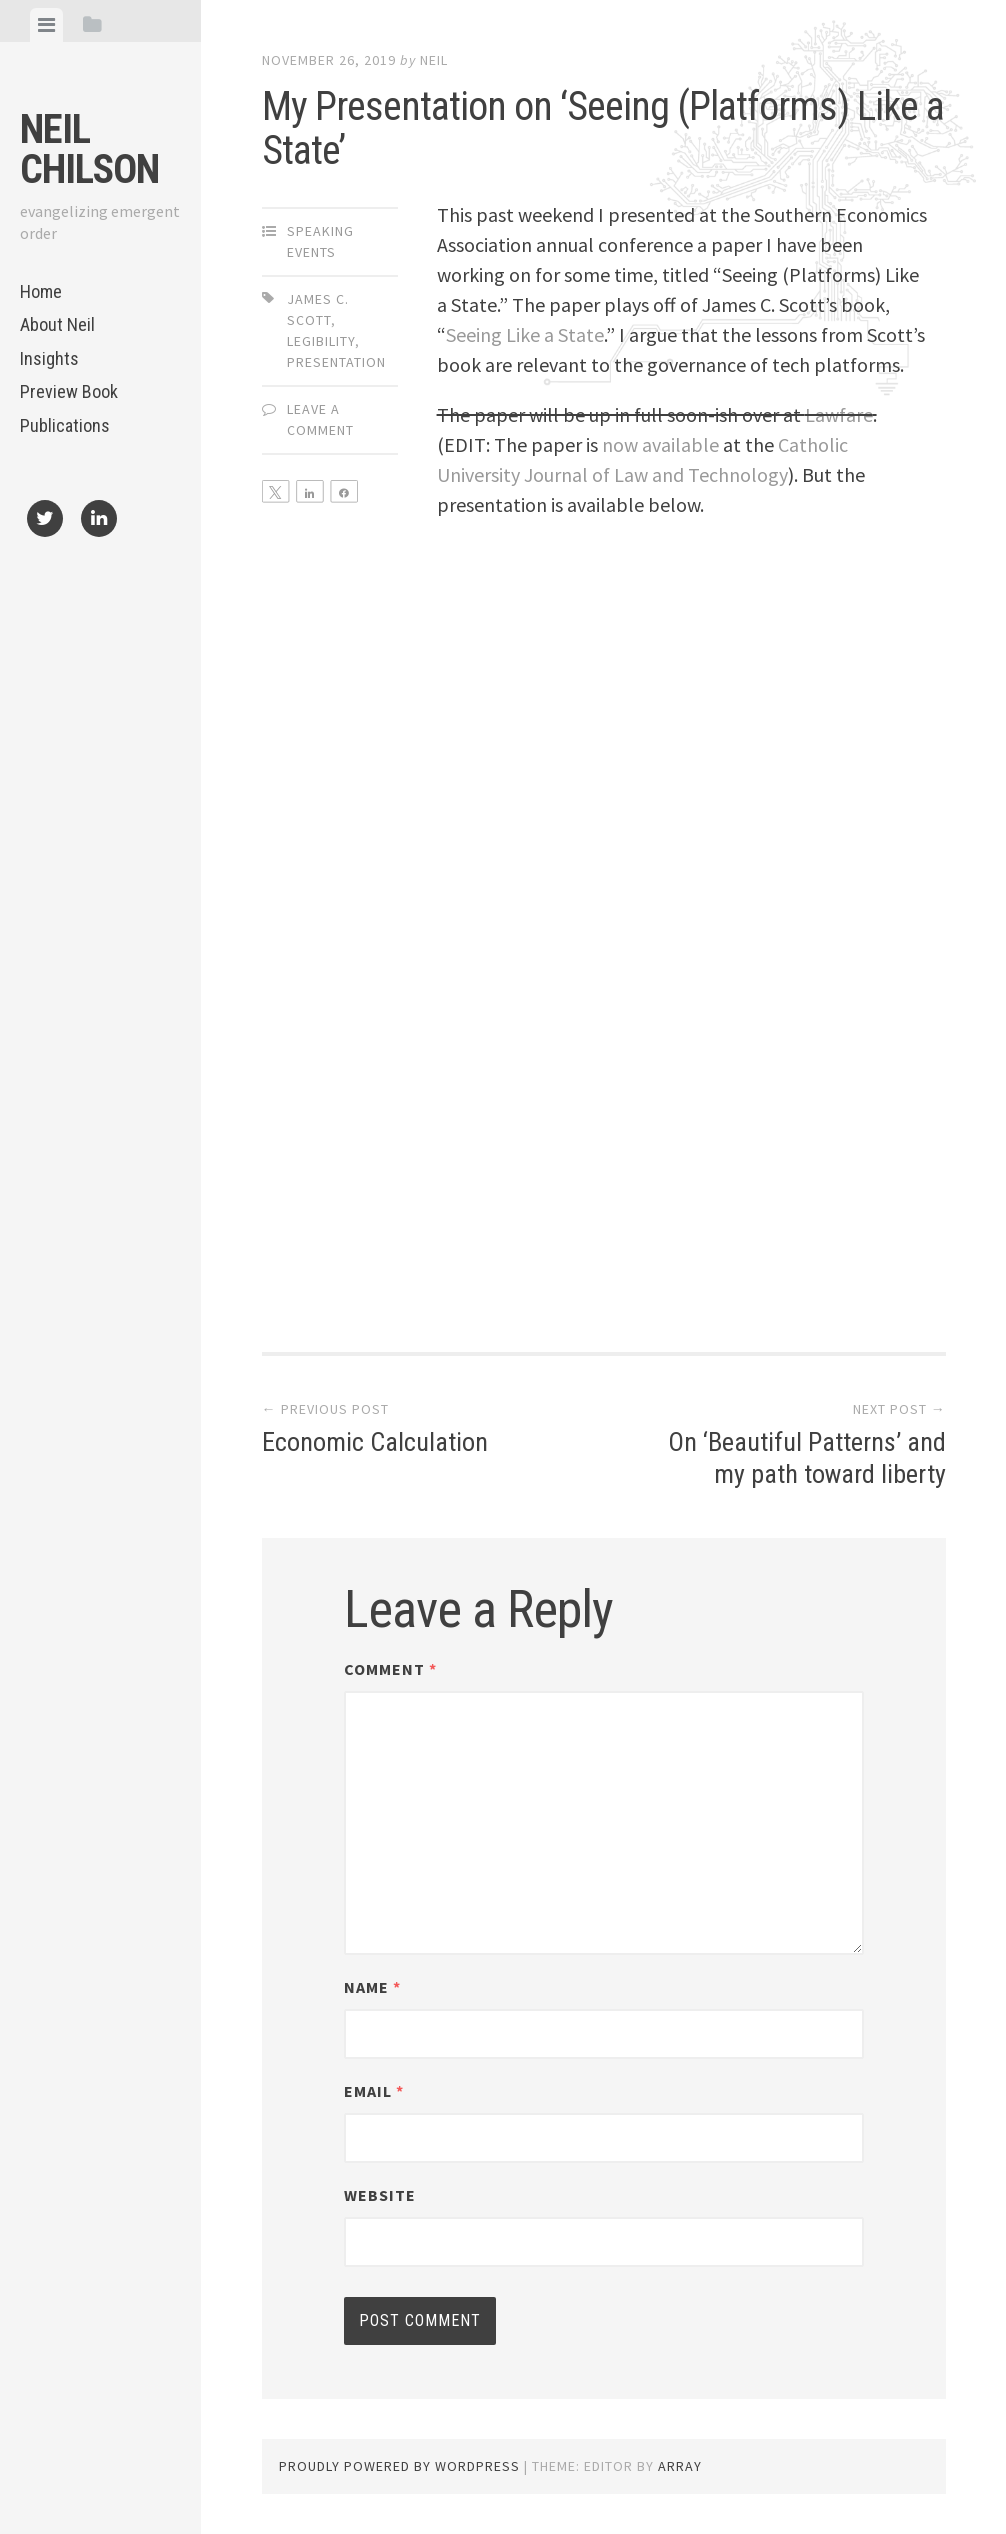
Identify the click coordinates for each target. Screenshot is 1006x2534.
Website (380, 2195)
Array (680, 2466)
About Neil (57, 324)
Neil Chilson (89, 149)
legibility (321, 341)
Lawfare (839, 414)
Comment (390, 1669)
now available (660, 444)
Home (41, 291)
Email (374, 2091)
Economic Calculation (416, 1429)
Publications (65, 425)
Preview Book (69, 391)
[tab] (46, 25)
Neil (434, 60)
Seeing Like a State (525, 334)
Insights (49, 358)
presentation (336, 362)
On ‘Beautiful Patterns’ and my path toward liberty (792, 1444)
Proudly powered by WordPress (399, 2466)
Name (372, 1987)
